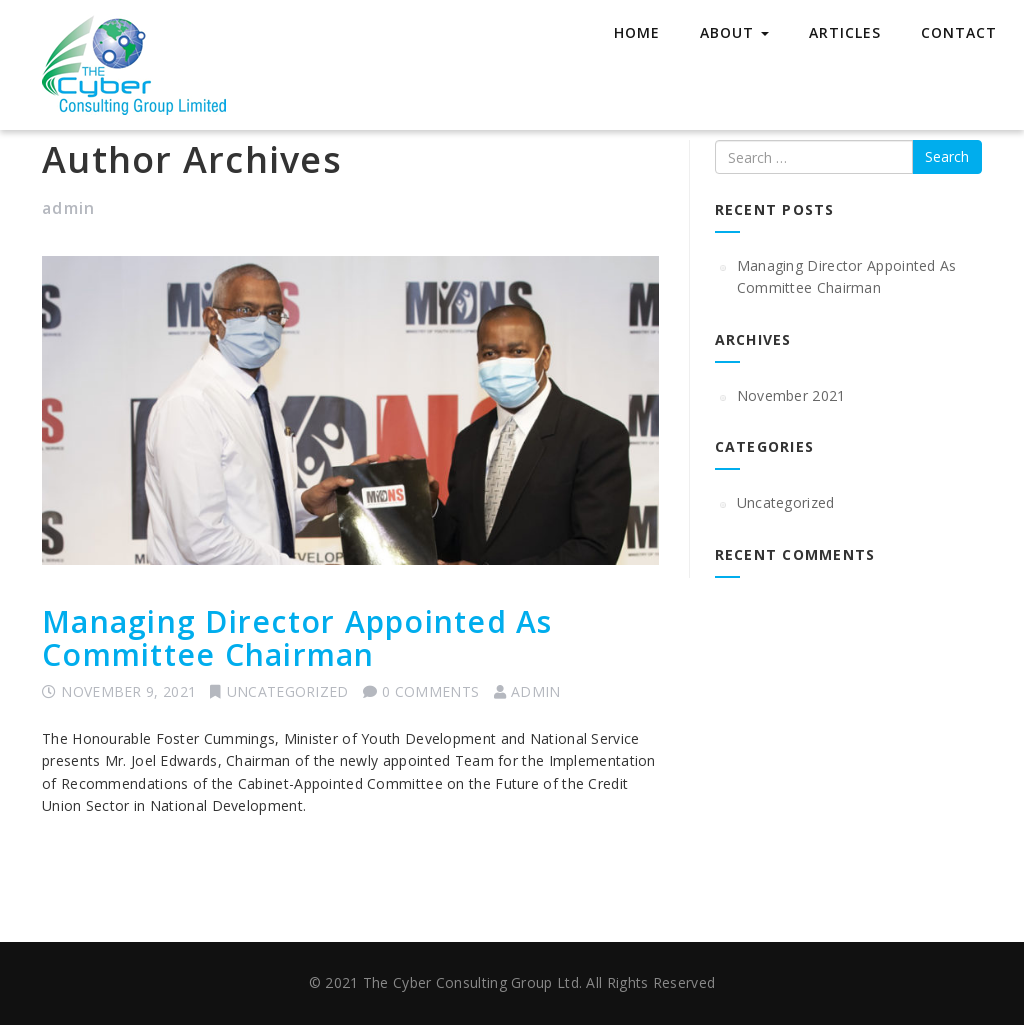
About (734, 32)
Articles (845, 32)
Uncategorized (288, 691)
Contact (959, 32)
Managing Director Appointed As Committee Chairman (297, 638)
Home (637, 32)
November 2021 (791, 395)
